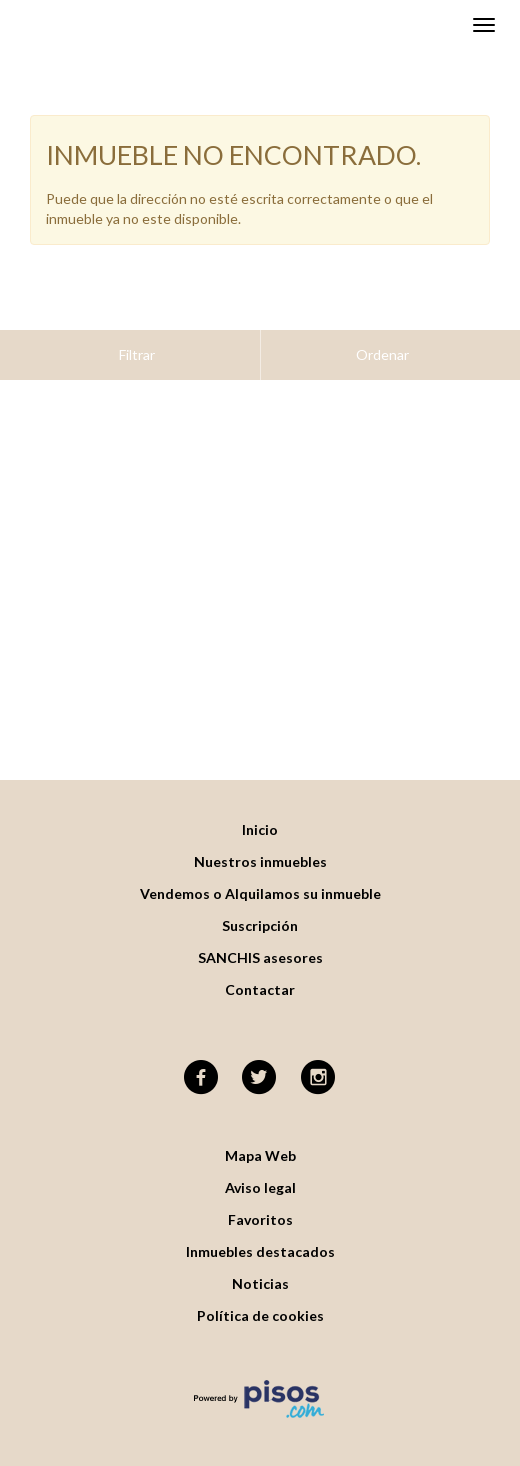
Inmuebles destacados (260, 1201)
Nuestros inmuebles (260, 811)
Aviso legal (260, 1137)
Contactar (260, 939)
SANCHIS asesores (260, 907)
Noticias (260, 1233)
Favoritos (260, 1169)
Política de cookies (260, 1265)
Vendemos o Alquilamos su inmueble (260, 843)
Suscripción (260, 875)
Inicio (260, 779)
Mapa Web (260, 1105)
